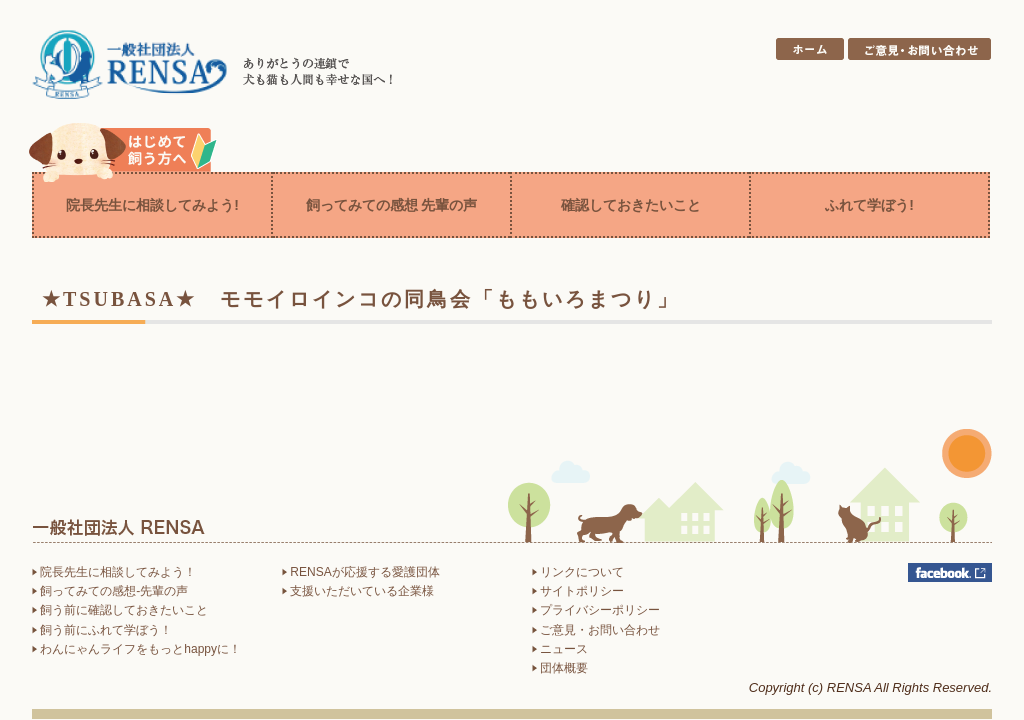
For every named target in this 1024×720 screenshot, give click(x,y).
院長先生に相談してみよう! (152, 205)
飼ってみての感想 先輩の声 (392, 205)
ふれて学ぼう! (869, 205)
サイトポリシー (578, 591)
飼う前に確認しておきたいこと (120, 610)
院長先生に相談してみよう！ (114, 572)
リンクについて (578, 572)
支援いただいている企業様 (358, 591)
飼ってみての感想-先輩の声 (110, 591)
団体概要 (560, 668)
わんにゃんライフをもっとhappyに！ (136, 649)
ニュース (560, 649)
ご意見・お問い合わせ (596, 630)
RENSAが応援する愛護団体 (361, 572)
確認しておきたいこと (631, 205)
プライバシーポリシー (596, 610)
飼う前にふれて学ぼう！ (102, 630)
